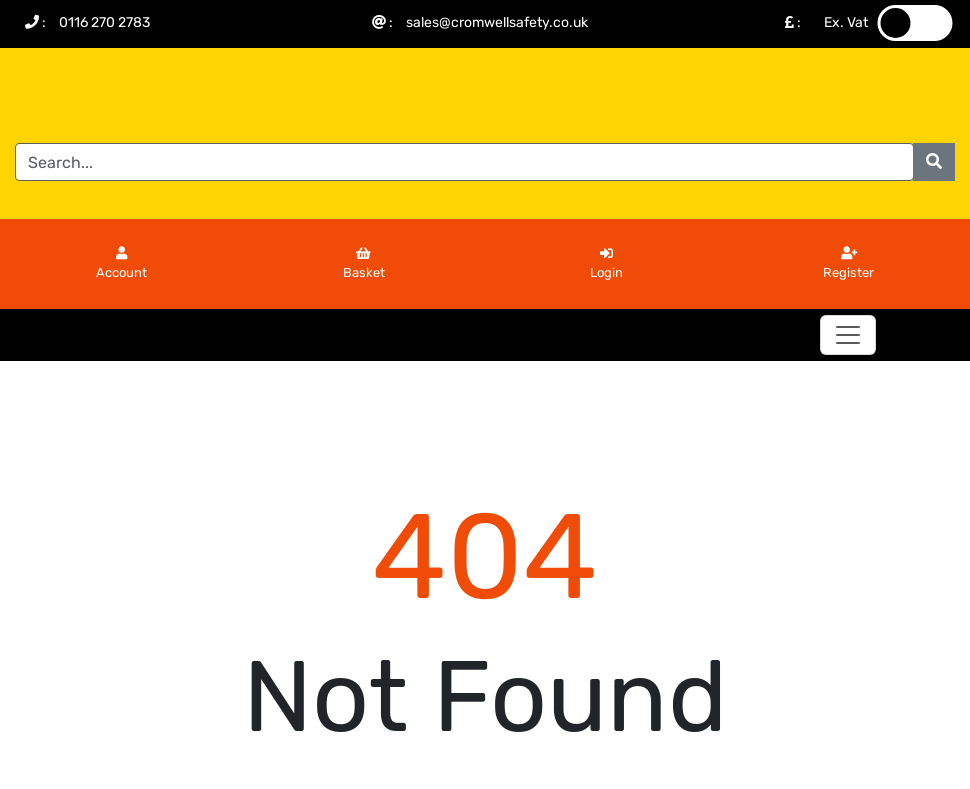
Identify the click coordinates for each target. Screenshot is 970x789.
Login (606, 264)
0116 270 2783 (104, 22)
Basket (364, 264)
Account (121, 264)
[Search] (464, 162)
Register (848, 264)
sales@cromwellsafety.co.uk (497, 22)
